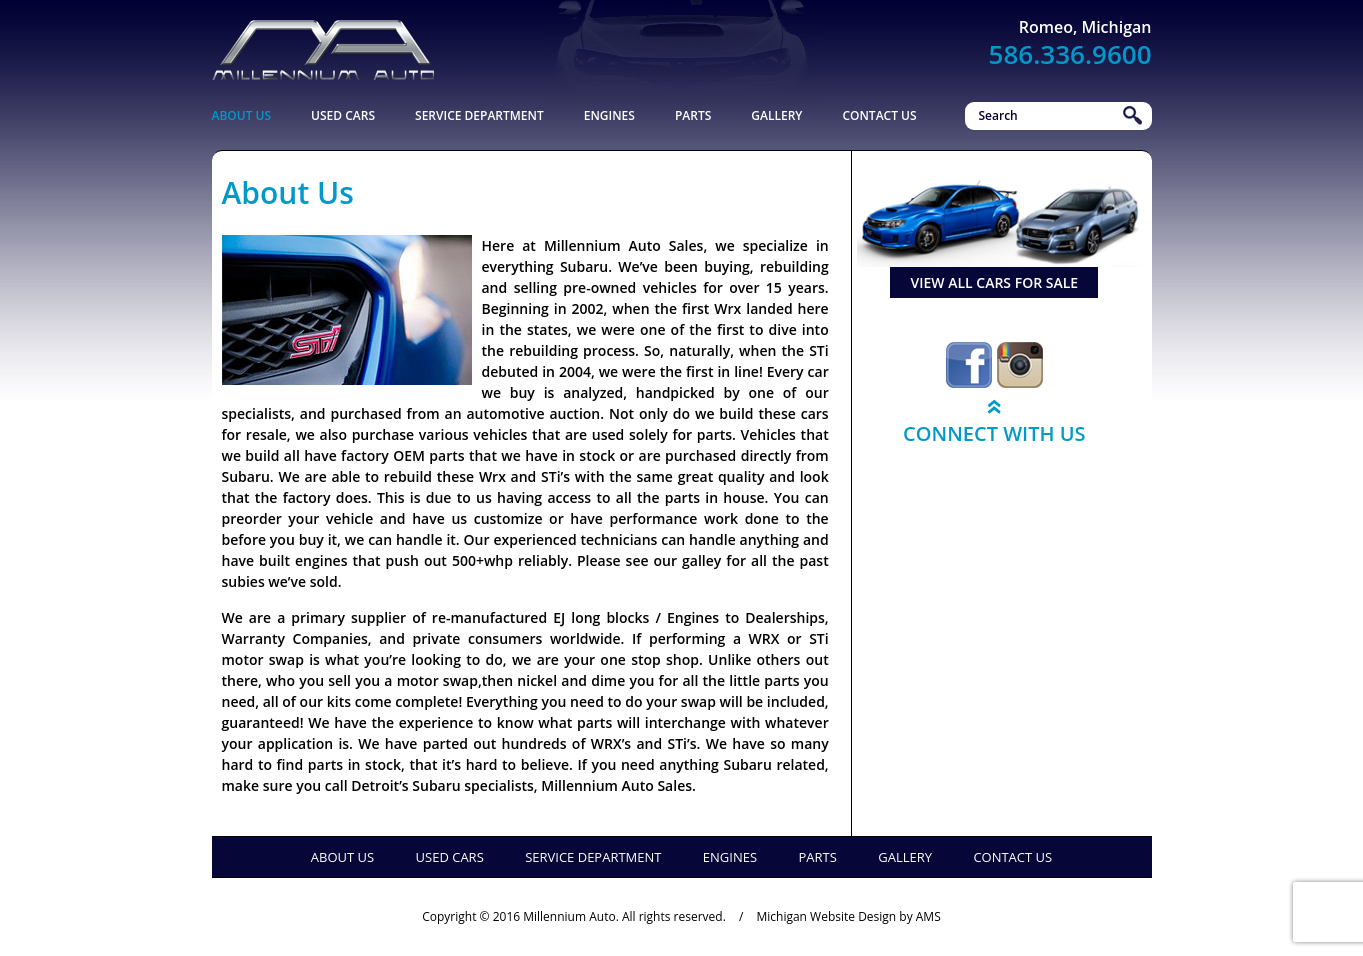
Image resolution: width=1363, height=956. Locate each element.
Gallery (776, 115)
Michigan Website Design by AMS (848, 916)
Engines (609, 115)
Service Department (479, 115)
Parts (693, 115)
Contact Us (879, 115)
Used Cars (343, 115)
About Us (242, 115)
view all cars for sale (994, 282)
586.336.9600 (1070, 54)
